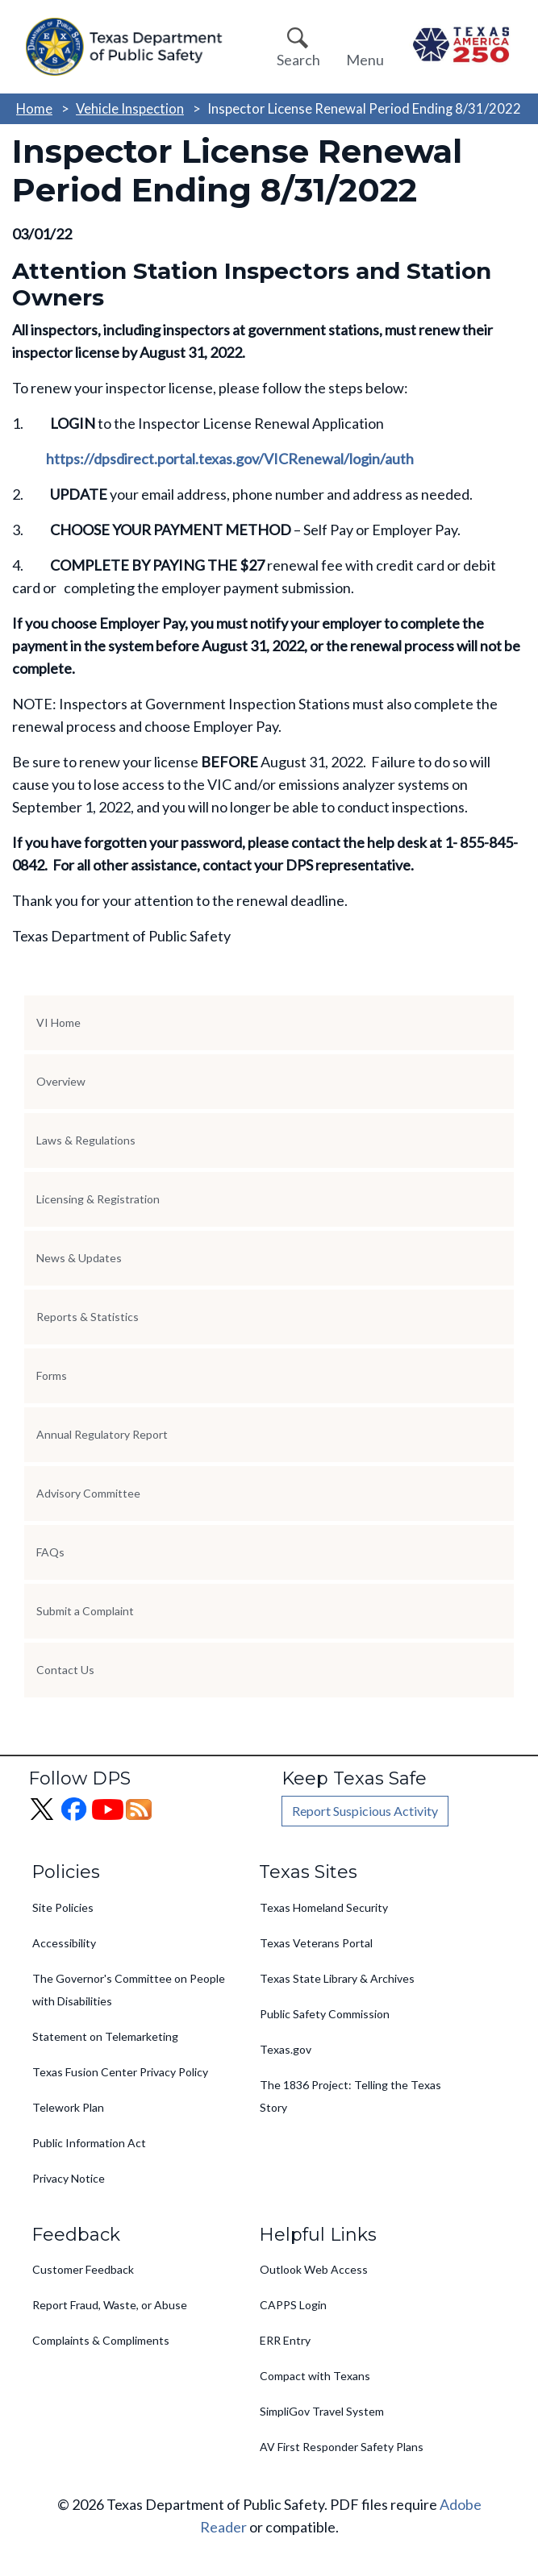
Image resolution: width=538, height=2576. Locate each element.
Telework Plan (68, 2107)
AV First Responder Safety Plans (341, 2446)
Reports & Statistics (87, 1316)
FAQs (50, 1552)
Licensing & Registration (98, 1199)
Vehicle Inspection (130, 108)
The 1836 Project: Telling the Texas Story (350, 2096)
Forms (51, 1375)
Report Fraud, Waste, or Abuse (109, 2305)
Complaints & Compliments (100, 2340)
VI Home (58, 1022)
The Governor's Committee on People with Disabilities (128, 1989)
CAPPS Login (293, 2305)
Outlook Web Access (314, 2269)
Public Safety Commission (325, 2014)
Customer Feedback (83, 2269)
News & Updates (79, 1258)
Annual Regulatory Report (102, 1434)
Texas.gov (285, 2049)
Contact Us (65, 1669)
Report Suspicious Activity (365, 1810)
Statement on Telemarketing (105, 2036)
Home (34, 108)
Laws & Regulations (86, 1140)
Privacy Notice (68, 2178)
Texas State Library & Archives (337, 1978)
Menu (365, 60)
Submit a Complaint (85, 1611)
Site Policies (63, 1907)
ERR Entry (285, 2340)
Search (298, 60)
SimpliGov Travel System (322, 2411)
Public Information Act (89, 2143)
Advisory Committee (88, 1493)
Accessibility (64, 1943)
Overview (60, 1081)
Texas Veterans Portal (316, 1943)
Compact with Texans (315, 2376)
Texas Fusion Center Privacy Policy (120, 2072)
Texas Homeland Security (324, 1907)
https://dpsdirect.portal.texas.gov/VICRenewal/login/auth (230, 458)
